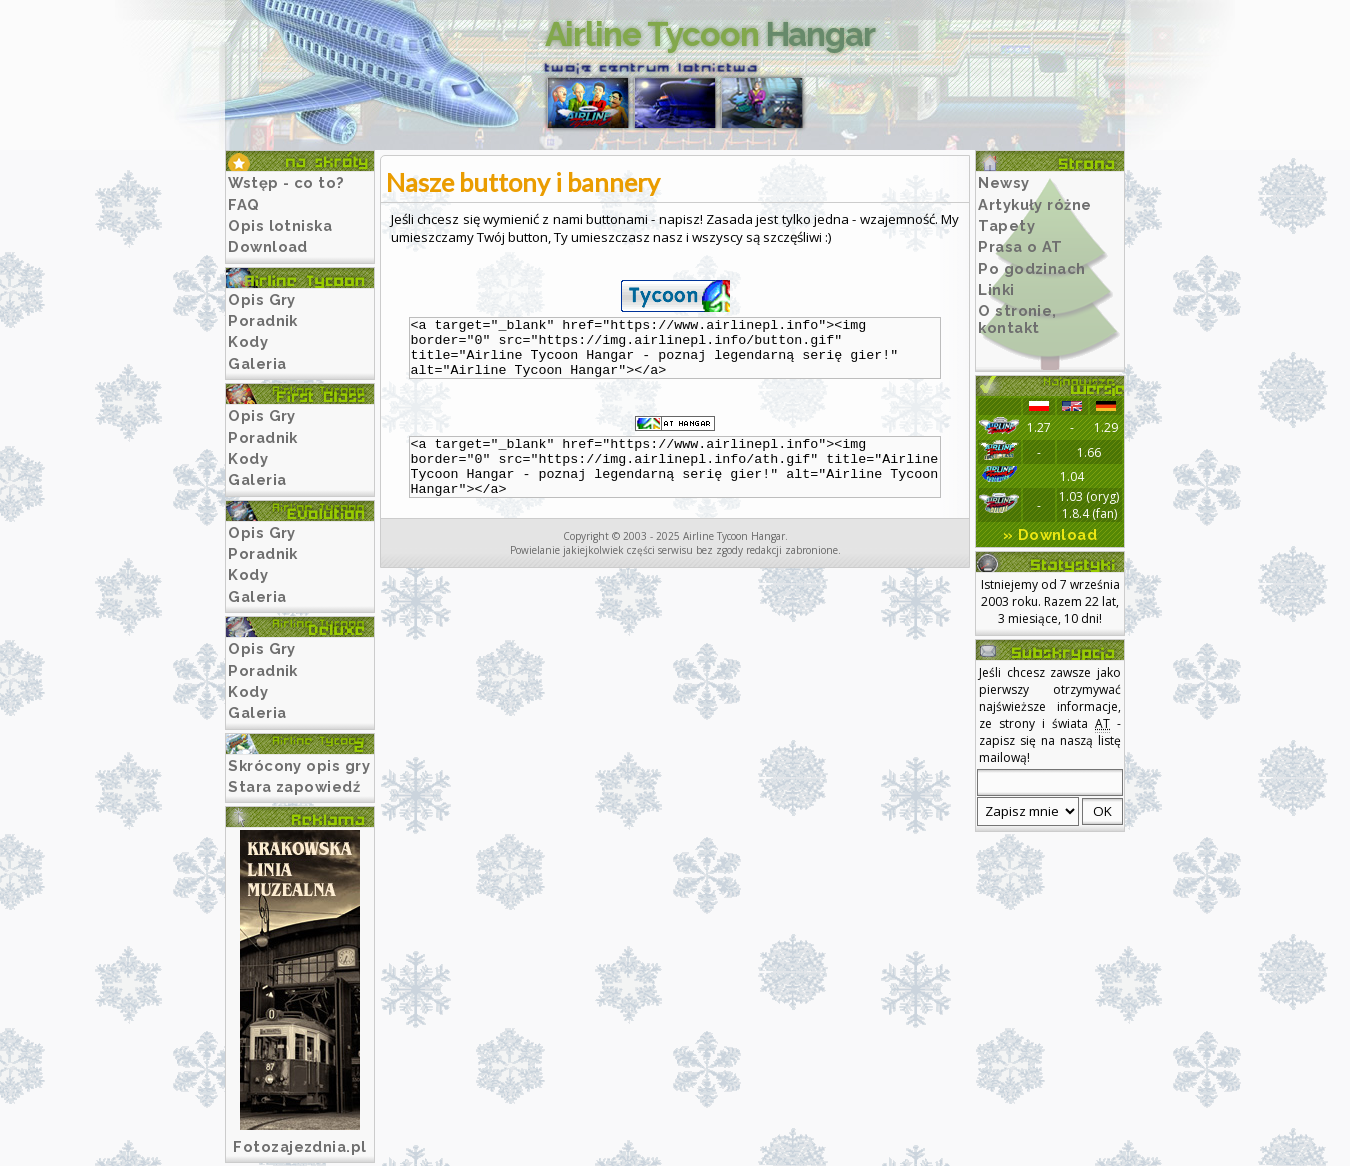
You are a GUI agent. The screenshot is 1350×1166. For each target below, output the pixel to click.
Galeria (257, 363)
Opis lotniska (280, 225)
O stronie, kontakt (1017, 319)
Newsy (1003, 182)
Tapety (1006, 225)
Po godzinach (1032, 268)
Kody (248, 341)
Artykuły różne (1035, 204)
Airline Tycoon (710, 34)
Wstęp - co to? (286, 182)
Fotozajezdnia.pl (299, 1146)
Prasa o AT (1020, 246)
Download (268, 246)
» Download (1050, 534)
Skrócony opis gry (299, 765)
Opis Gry (262, 299)
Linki (996, 289)
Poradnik (263, 320)
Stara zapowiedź (294, 786)
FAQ (243, 204)
